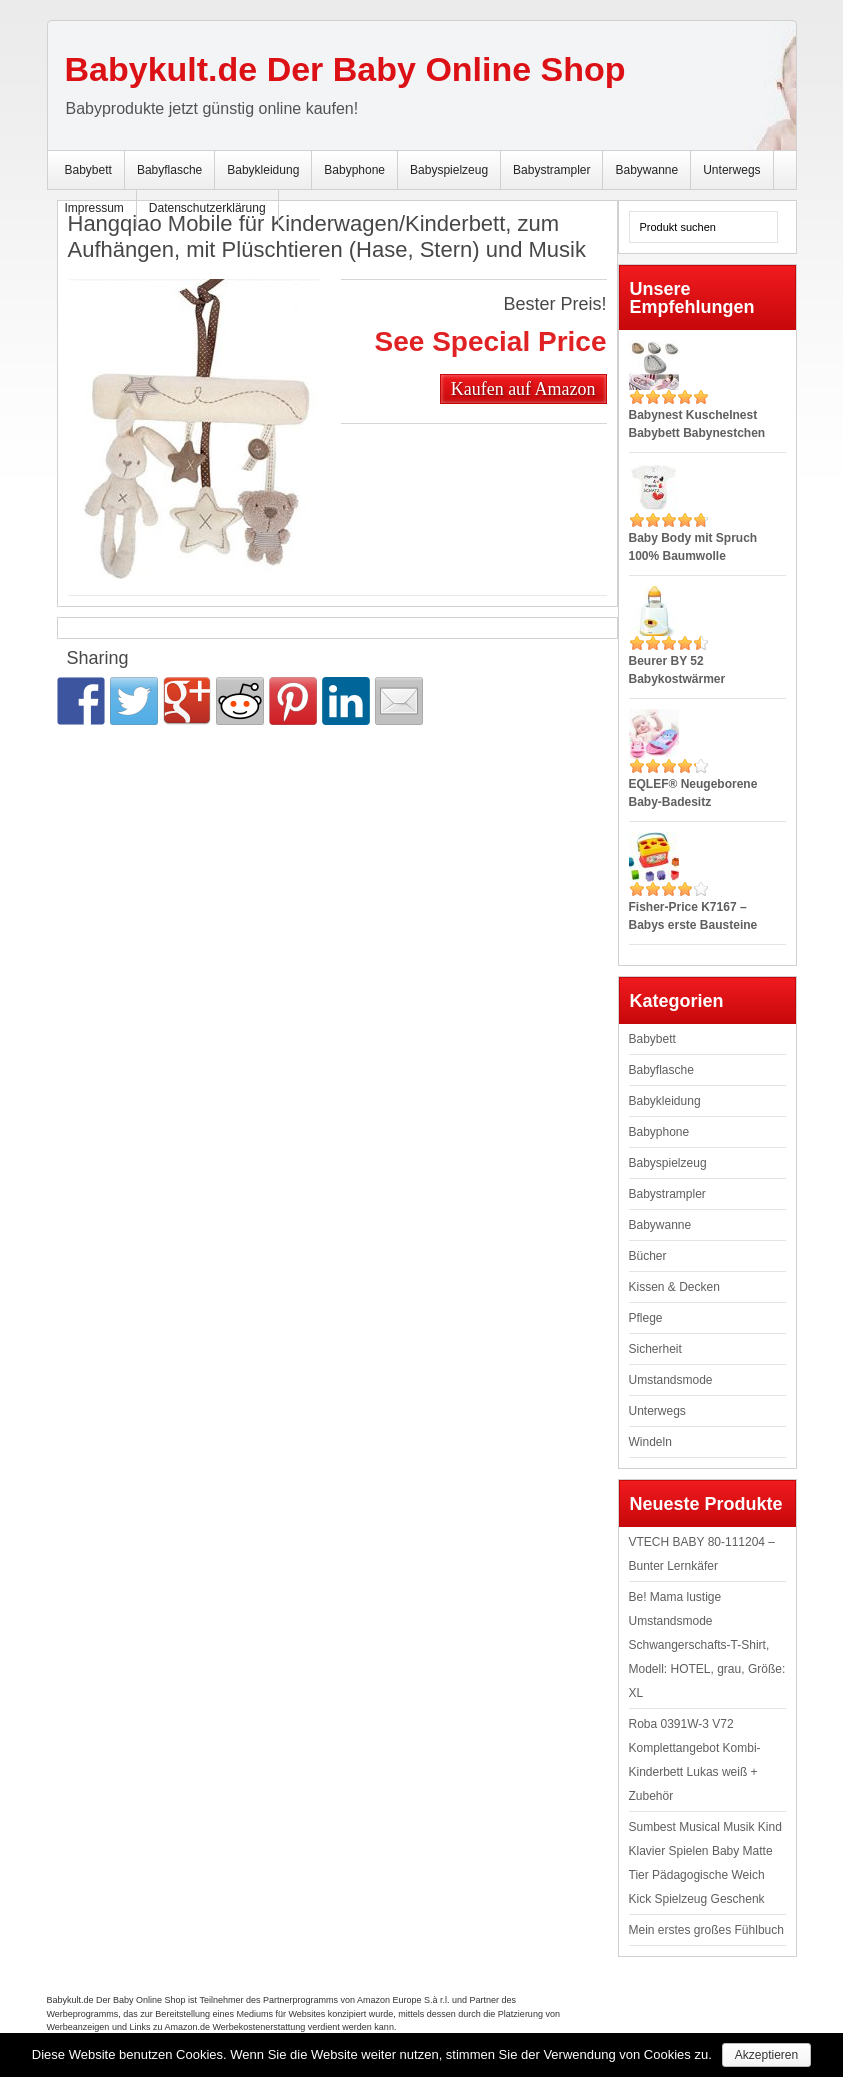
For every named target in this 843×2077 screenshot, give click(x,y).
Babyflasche (169, 170)
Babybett (88, 170)
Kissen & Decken (674, 1287)
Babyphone (354, 170)
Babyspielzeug (449, 170)
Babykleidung (263, 170)
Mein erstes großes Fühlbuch (706, 1930)
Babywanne (646, 170)
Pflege (646, 1318)
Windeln (650, 1442)
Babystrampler (551, 170)
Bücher (648, 1256)
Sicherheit (655, 1349)
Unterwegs (731, 170)
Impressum (94, 208)
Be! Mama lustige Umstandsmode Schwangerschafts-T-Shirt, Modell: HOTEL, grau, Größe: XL (707, 1645)
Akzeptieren (766, 2055)
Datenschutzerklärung (207, 208)
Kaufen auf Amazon (523, 389)
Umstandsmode (671, 1380)
